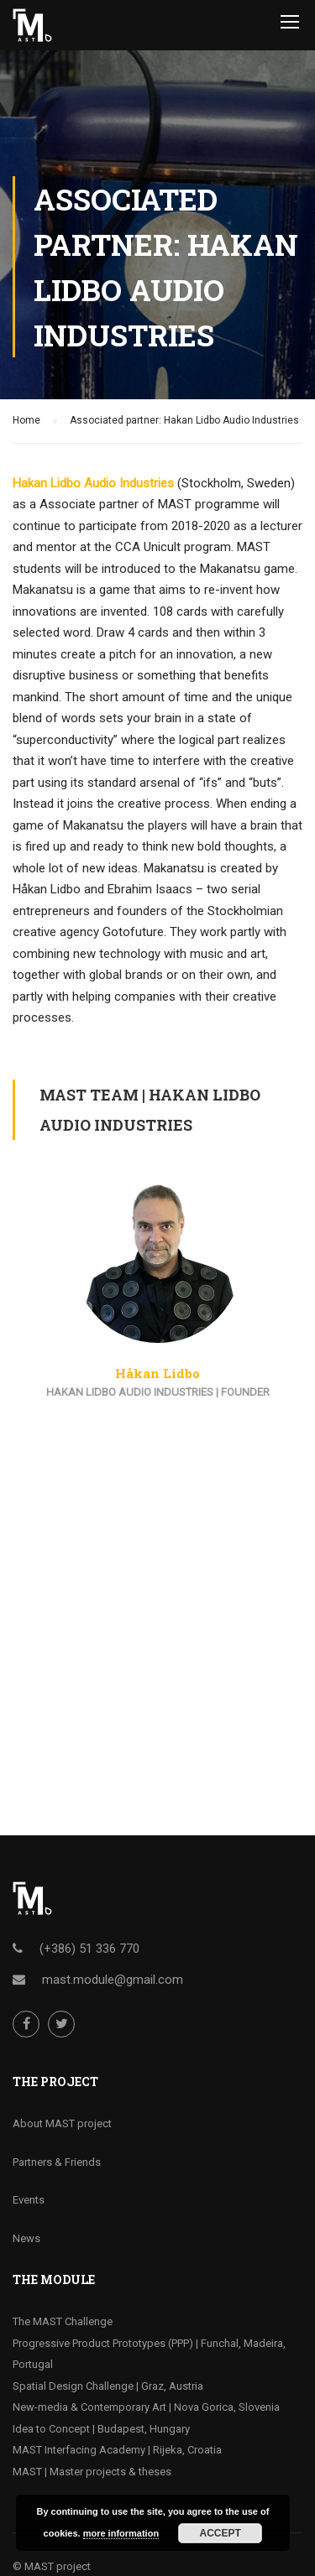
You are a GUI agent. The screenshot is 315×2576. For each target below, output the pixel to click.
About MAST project (62, 2123)
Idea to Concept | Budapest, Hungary (101, 2428)
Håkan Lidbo (157, 1373)
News (26, 2238)
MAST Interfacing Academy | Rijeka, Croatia (117, 2449)
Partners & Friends (57, 2162)
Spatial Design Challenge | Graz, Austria (108, 2386)
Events (29, 2200)
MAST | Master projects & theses (92, 2471)
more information (121, 2533)
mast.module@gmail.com (112, 1979)
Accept (220, 2533)
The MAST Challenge (63, 2321)
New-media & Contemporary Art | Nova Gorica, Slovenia (146, 2407)
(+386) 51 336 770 (89, 1948)
